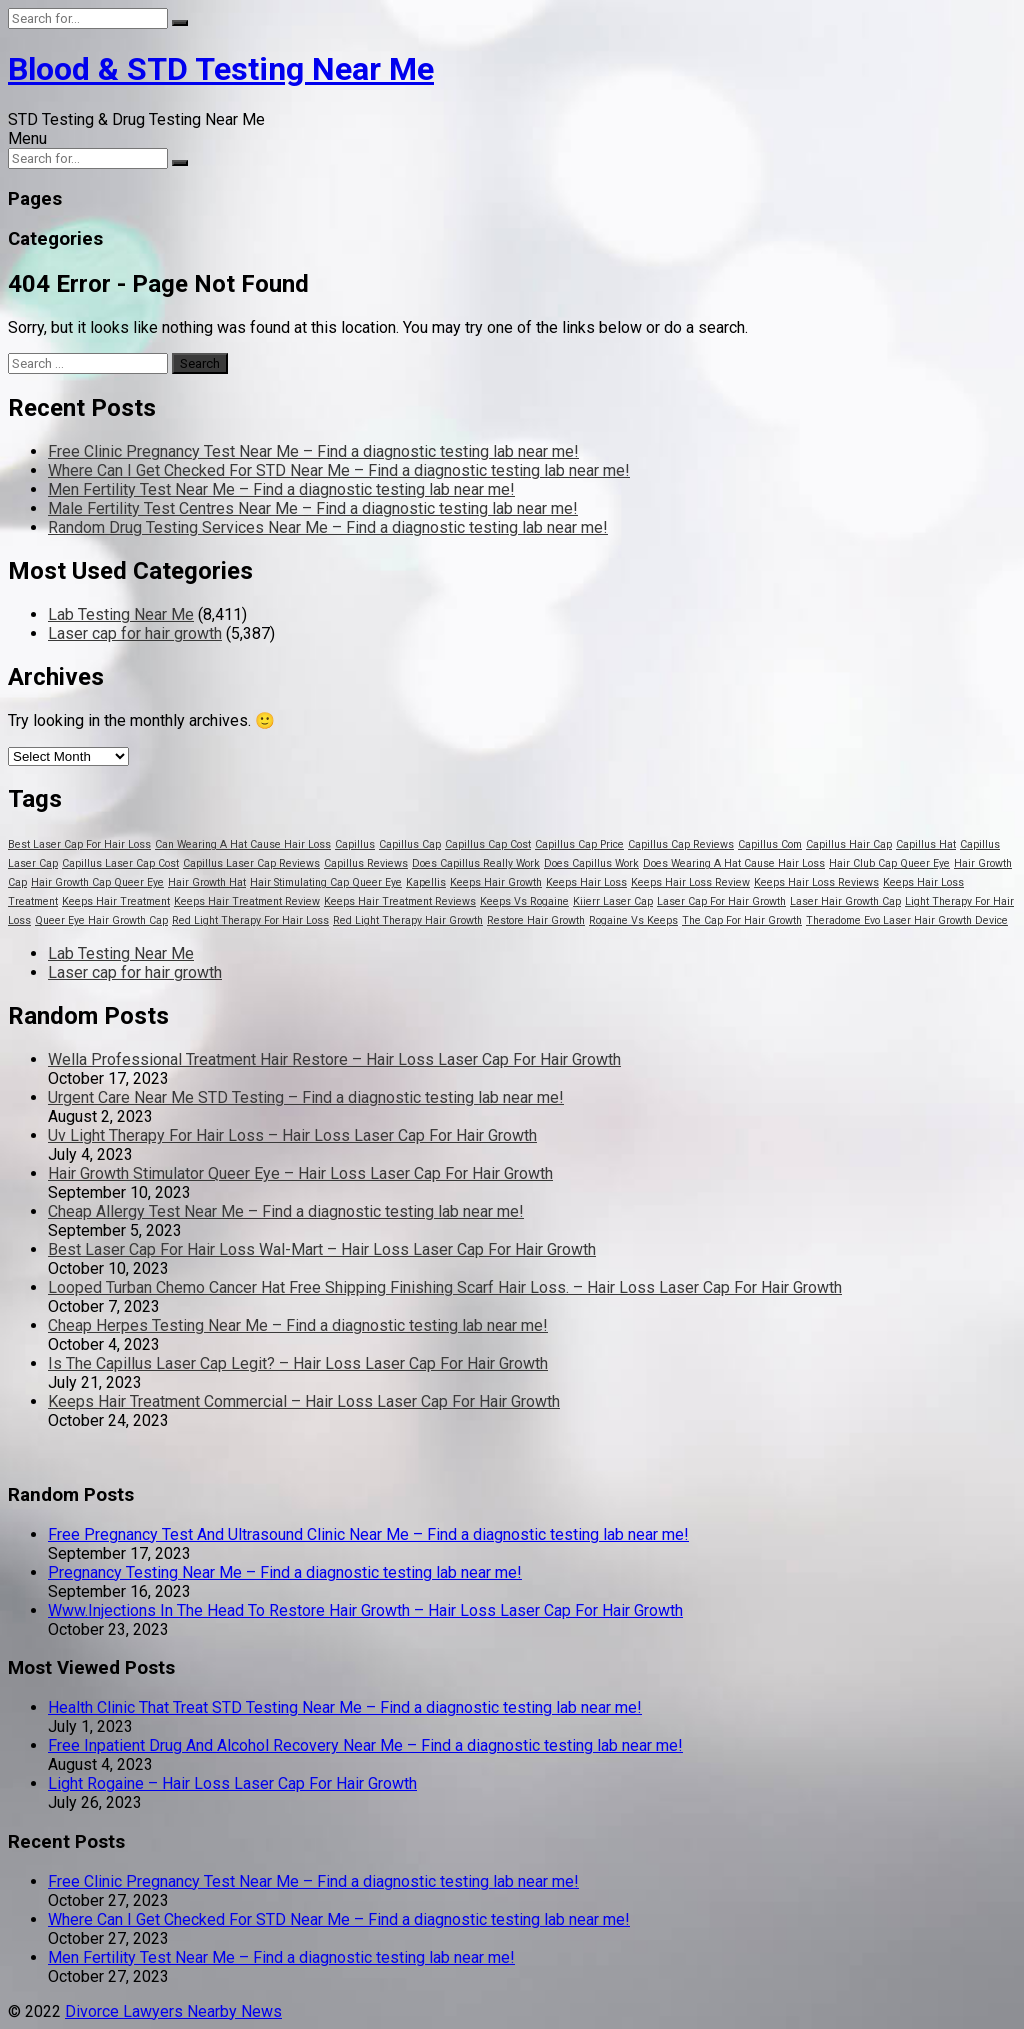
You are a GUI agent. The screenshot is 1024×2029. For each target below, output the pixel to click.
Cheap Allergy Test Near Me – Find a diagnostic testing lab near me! (286, 1211)
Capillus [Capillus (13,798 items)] (355, 844)
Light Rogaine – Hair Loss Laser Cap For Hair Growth (232, 1783)
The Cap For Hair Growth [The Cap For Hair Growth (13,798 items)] (742, 920)
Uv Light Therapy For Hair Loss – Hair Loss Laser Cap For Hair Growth (292, 1135)
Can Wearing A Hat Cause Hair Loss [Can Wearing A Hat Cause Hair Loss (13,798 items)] (243, 844)
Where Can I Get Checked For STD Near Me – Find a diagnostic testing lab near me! (339, 470)
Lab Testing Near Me (121, 614)
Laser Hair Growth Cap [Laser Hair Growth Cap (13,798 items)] (845, 901)
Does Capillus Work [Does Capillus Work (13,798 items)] (591, 863)
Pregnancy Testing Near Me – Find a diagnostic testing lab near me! (285, 1572)
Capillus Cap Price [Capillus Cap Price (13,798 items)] (579, 844)
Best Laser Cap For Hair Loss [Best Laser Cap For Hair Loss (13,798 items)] (79, 844)
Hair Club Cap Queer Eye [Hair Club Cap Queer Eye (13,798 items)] (889, 863)
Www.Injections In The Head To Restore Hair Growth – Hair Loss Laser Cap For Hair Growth (365, 1610)
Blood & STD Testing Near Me (221, 69)
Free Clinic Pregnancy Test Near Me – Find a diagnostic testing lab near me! (313, 451)
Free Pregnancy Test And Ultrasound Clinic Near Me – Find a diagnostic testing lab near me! (368, 1534)
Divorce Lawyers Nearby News (173, 2011)
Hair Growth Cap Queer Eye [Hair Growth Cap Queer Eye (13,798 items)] (97, 882)
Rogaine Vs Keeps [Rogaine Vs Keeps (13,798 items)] (633, 920)
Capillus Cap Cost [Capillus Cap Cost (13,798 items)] (488, 844)
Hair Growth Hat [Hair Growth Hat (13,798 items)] (207, 882)
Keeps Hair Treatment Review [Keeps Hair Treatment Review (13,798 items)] (247, 901)
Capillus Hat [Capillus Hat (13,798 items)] (926, 844)
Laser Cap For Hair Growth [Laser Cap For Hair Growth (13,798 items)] (721, 901)
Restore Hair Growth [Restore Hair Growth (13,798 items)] (536, 920)
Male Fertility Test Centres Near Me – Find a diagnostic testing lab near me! (313, 508)
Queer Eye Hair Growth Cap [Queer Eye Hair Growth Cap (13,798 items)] (101, 920)
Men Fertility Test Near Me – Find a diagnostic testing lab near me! (281, 489)
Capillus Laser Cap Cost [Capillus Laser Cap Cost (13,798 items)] (120, 863)
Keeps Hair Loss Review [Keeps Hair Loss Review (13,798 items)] (690, 882)
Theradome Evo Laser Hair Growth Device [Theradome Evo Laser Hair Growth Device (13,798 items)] (907, 920)
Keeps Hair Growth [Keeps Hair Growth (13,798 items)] (496, 882)
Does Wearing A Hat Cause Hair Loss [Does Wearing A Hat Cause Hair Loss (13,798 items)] (734, 863)
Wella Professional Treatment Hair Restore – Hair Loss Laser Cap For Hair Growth (334, 1059)
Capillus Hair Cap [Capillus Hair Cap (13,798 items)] (849, 844)
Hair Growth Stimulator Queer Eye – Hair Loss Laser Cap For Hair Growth (300, 1173)
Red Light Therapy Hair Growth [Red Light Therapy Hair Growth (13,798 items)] (408, 920)
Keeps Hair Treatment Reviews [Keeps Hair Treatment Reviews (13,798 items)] (400, 901)
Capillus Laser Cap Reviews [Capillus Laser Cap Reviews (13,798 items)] (251, 863)
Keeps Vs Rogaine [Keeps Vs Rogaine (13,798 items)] (524, 901)
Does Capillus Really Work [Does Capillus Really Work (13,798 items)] (476, 863)
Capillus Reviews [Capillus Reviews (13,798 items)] (366, 863)
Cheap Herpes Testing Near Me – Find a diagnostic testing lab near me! (298, 1325)
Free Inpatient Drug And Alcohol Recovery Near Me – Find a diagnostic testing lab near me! (365, 1745)
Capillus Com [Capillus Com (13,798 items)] (770, 844)
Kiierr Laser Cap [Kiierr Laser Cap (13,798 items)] (613, 901)
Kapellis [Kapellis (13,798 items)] (426, 882)
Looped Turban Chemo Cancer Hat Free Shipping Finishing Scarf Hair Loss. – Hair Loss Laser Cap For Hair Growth (445, 1287)
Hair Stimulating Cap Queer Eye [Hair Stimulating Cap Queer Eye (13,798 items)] (326, 882)
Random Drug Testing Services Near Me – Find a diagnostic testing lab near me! (328, 527)
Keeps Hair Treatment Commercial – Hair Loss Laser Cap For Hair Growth (304, 1401)
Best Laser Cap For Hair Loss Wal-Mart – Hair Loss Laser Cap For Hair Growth (322, 1249)
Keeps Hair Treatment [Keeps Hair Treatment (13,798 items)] (116, 901)
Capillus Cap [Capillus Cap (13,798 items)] (410, 844)
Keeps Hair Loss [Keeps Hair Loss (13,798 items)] (586, 882)
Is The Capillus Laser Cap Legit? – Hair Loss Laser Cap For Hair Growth (298, 1363)
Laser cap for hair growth (135, 633)
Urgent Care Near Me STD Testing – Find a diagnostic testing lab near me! (306, 1097)
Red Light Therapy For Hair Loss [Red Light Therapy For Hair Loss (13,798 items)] (250, 920)
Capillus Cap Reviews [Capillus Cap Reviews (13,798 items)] (681, 844)
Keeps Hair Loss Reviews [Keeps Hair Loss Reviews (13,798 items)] (816, 882)
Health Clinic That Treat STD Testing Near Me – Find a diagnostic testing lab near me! (345, 1707)
